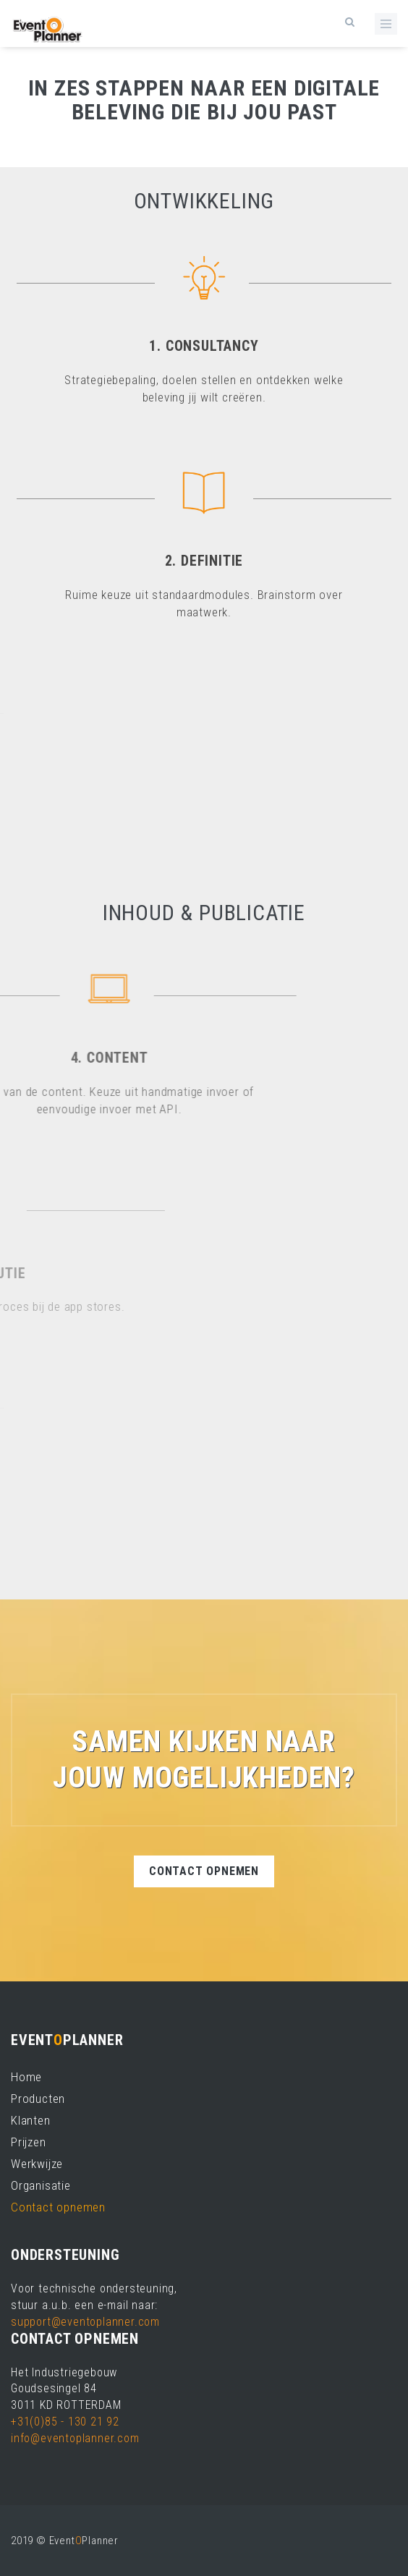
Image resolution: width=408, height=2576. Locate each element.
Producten (38, 2098)
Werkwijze (37, 2163)
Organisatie (41, 2185)
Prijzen (28, 2142)
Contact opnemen (204, 1871)
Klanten (31, 2120)
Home (26, 2077)
